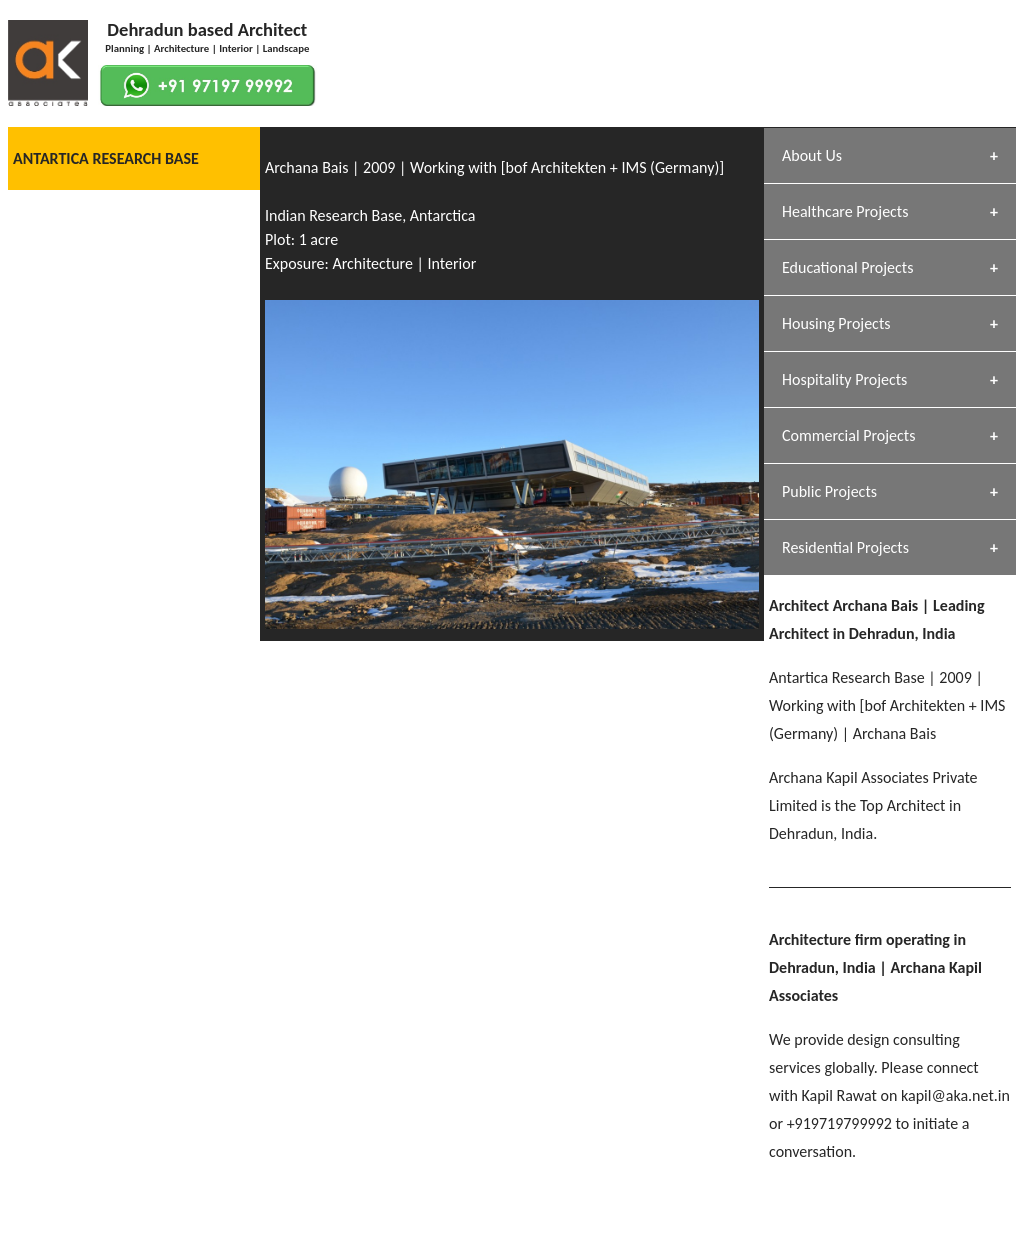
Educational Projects (847, 267)
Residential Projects (845, 547)
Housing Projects (836, 323)
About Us (812, 155)
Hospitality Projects (844, 379)
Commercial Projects (848, 435)
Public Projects (829, 491)
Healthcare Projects (845, 211)
